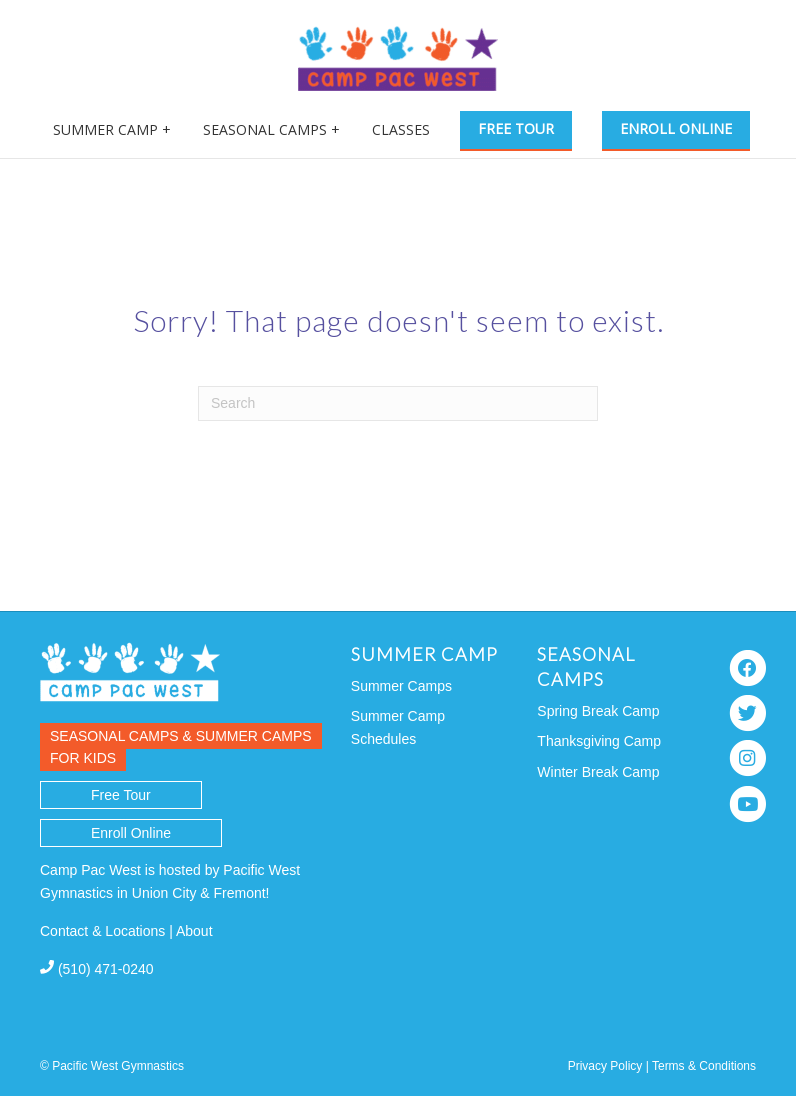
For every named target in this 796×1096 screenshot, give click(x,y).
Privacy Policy (605, 1066)
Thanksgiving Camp (599, 741)
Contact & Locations (102, 931)
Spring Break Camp (598, 711)
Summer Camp (424, 654)
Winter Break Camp (598, 772)
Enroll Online (676, 128)
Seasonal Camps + (271, 129)
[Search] (398, 403)
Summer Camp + (112, 129)
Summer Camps (401, 686)
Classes (401, 129)
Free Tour (516, 128)
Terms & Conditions (704, 1066)
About (194, 931)
